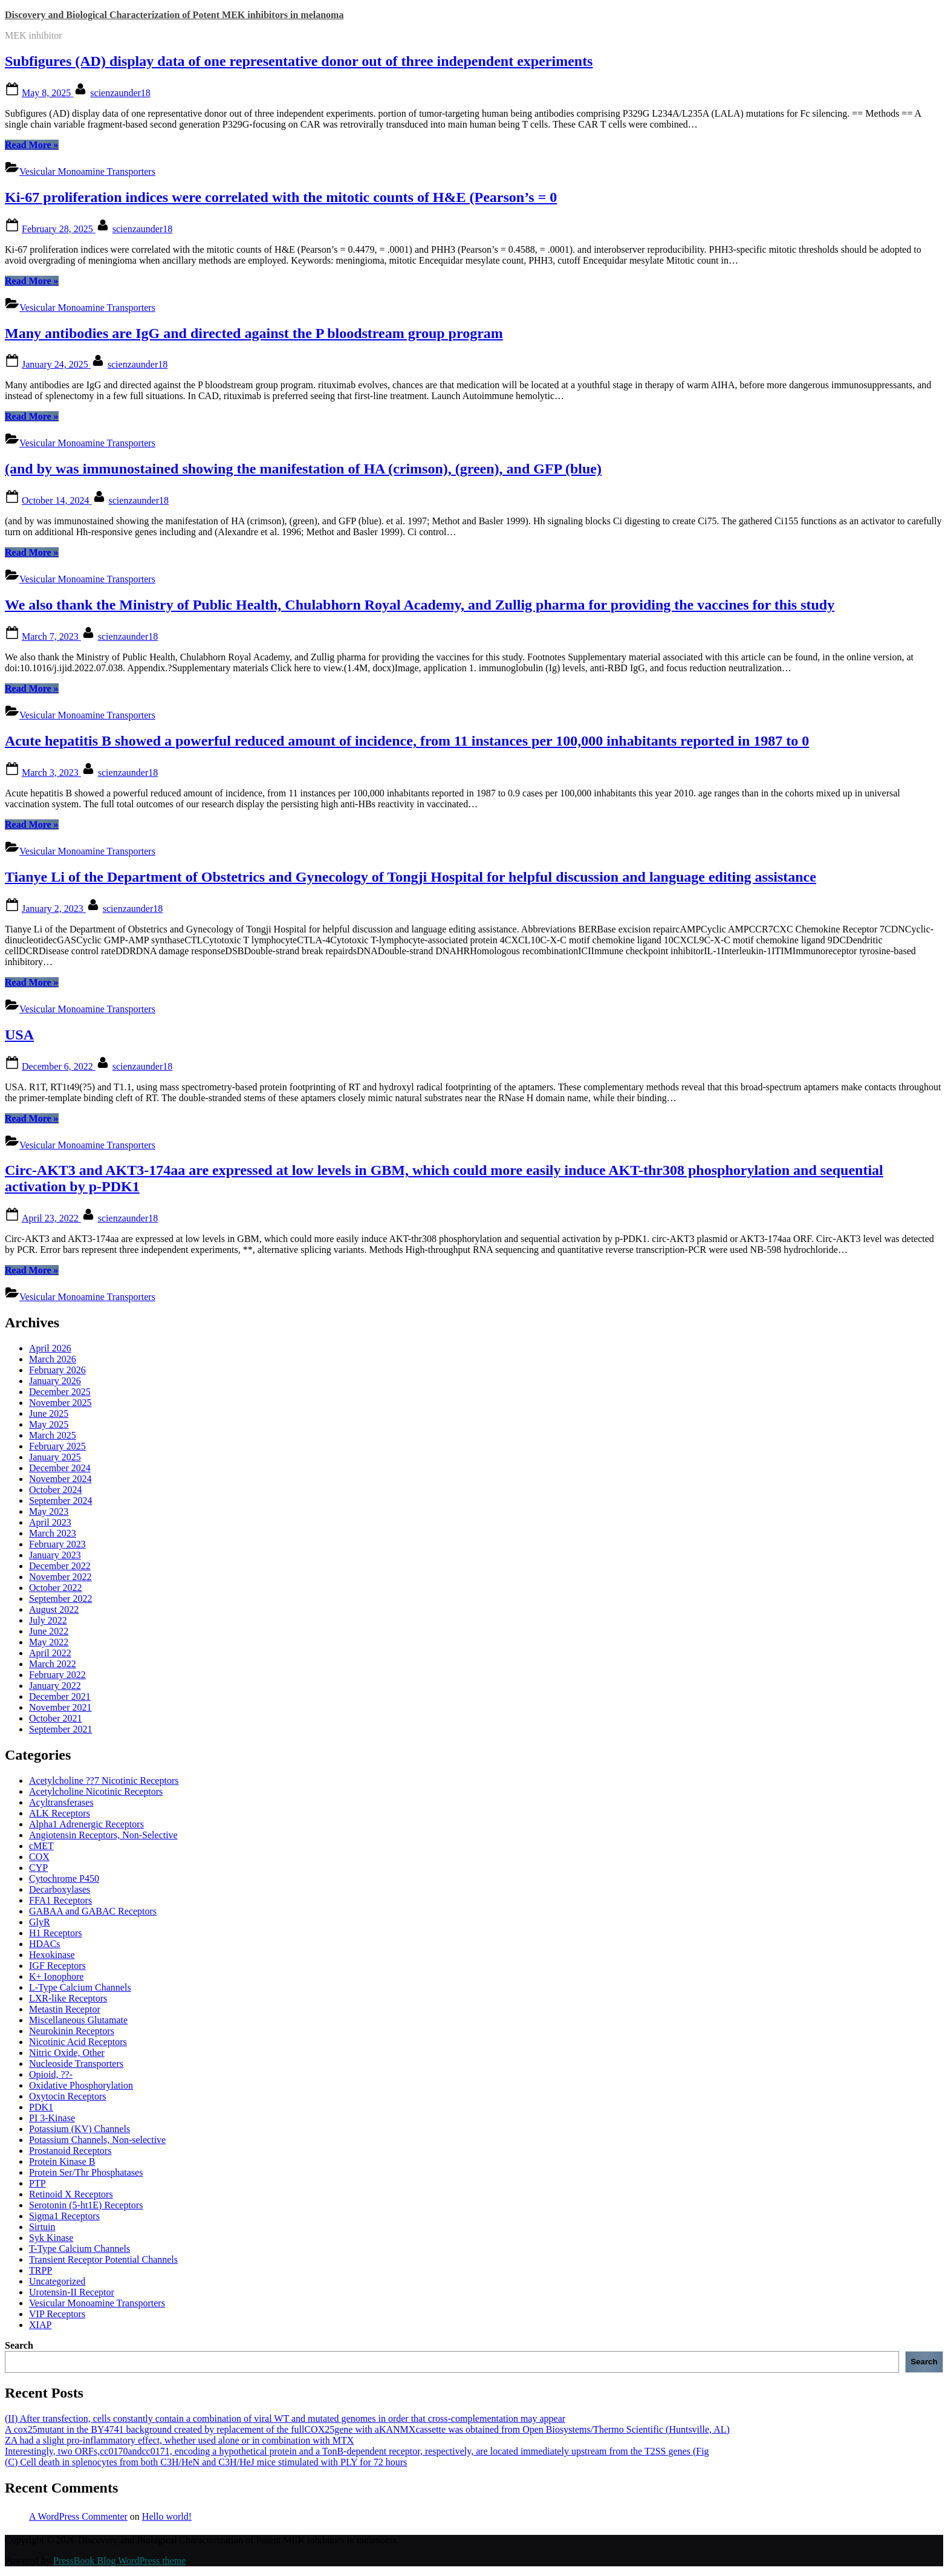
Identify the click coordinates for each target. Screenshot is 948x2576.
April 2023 (50, 1522)
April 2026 (50, 1348)
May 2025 (48, 1424)
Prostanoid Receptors (70, 2150)
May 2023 (48, 1511)
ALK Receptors (59, 1813)
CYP (38, 1867)
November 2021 (60, 1707)
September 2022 (60, 1598)
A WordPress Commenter (78, 2516)
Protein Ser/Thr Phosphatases (86, 2172)
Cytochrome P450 (64, 1878)
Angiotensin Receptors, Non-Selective (103, 1835)
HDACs (44, 1944)
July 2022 (48, 1620)
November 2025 (60, 1402)
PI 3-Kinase (52, 2118)
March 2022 (52, 1664)
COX (39, 1857)
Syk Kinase (51, 2238)
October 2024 (55, 1490)
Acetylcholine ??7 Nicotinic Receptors (103, 1780)
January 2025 (55, 1457)
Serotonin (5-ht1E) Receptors (86, 2205)
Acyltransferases (61, 1802)
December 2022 (60, 1566)
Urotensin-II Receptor (71, 2292)
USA (19, 1034)
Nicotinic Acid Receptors (78, 2042)
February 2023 (57, 1544)
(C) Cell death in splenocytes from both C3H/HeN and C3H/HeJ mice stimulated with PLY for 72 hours (206, 2462)
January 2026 (55, 1381)
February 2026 (57, 1370)
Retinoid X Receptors (71, 2194)
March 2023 (52, 1533)
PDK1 (41, 2107)
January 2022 (55, 1685)
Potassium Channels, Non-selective (97, 2140)
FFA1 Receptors (60, 1900)
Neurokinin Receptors (71, 2031)
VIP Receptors (57, 2314)
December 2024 (60, 1468)
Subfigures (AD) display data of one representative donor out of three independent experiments (298, 61)
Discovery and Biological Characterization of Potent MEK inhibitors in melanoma (174, 15)
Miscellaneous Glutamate (78, 2020)
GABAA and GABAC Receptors (93, 1911)
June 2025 (48, 1413)
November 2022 (60, 1577)
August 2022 (54, 1609)
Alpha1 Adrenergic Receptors (86, 1824)
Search (19, 2345)
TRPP (40, 2270)
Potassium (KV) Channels (79, 2129)
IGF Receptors (57, 1965)
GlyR (39, 1922)
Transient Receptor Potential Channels (103, 2259)
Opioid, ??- (51, 2074)
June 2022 (48, 1631)
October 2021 (55, 1718)
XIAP (40, 2325)
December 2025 (60, 1392)
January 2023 (55, 1555)
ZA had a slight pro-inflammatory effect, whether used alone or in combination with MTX (179, 2440)
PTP (37, 2183)
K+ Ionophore (56, 1976)
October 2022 (55, 1587)
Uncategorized (57, 2281)
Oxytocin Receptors (67, 2096)
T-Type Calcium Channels (79, 2248)
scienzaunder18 (120, 93)
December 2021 (60, 1696)
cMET (41, 1846)
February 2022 (57, 1675)
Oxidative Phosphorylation (81, 2085)
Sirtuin (42, 2227)
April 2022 (50, 1653)
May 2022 (48, 1642)
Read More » (32, 145)
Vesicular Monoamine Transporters (87, 171)
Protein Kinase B (62, 2161)
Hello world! (167, 2516)
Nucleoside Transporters (76, 2063)
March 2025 (52, 1435)
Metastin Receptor (64, 2009)
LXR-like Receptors (68, 1998)
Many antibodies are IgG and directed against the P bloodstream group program (254, 333)
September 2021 (60, 1729)
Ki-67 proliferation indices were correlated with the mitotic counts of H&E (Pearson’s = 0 (281, 197)
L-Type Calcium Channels (80, 1987)
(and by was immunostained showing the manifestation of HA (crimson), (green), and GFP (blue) (303, 468)
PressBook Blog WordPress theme (119, 2560)
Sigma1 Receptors (64, 2216)
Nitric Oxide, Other (67, 2052)
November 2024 (60, 1479)
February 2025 (57, 1446)
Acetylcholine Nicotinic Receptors (96, 1791)
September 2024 (60, 1500)
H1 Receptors (55, 1933)
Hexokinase (52, 1955)
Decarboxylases (59, 1889)
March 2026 (52, 1359)
